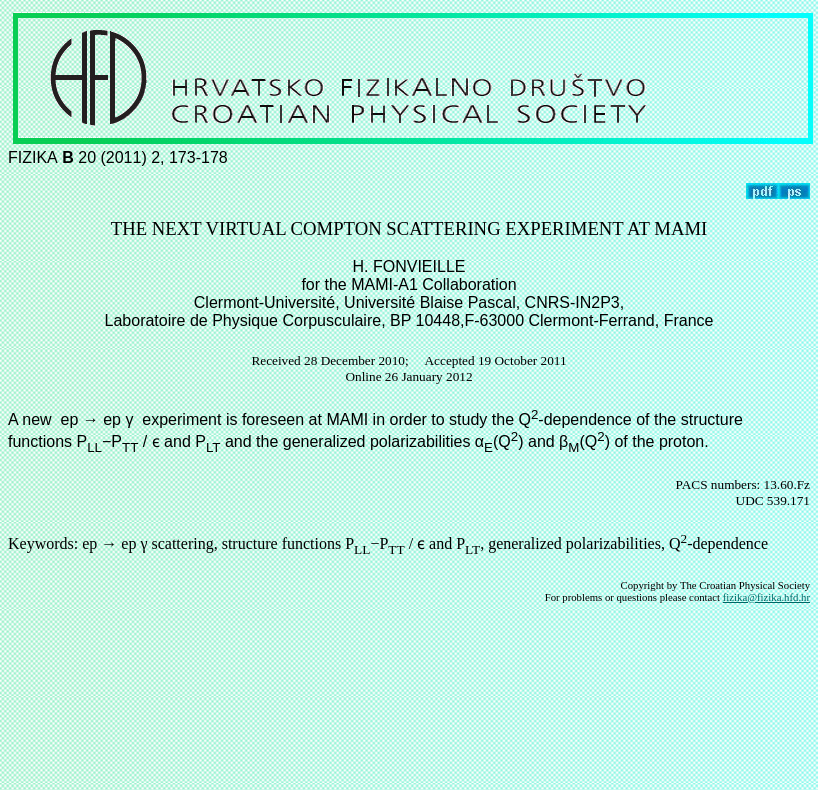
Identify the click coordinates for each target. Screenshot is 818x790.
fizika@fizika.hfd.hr (766, 597)
